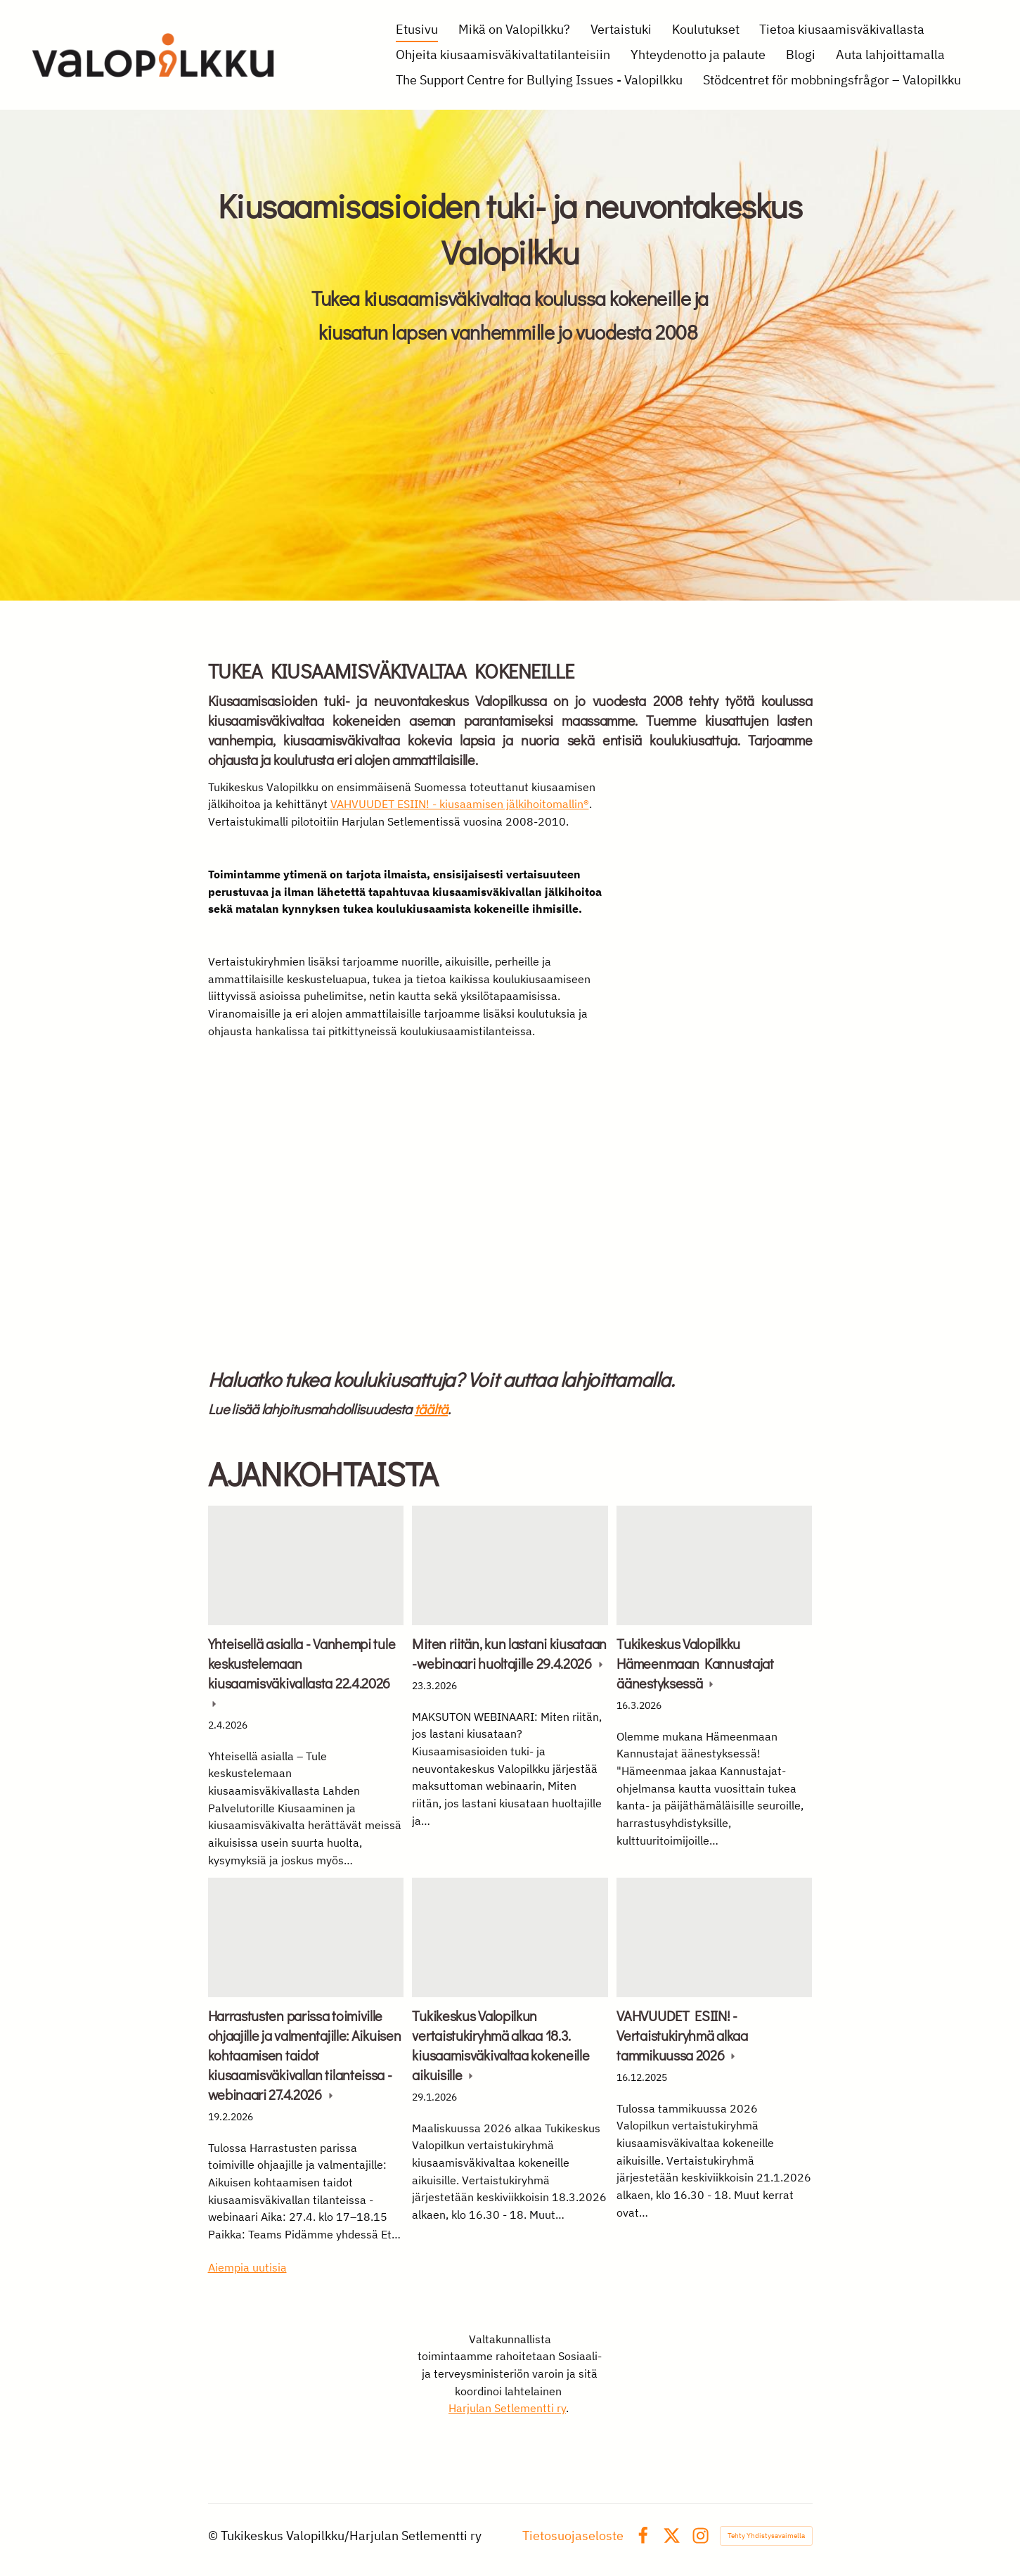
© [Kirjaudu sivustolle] (214, 2535)
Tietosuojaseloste (573, 2536)
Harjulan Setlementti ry (507, 2408)
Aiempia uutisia (247, 2267)
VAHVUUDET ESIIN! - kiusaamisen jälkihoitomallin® (459, 804)
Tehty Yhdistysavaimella (766, 2535)
